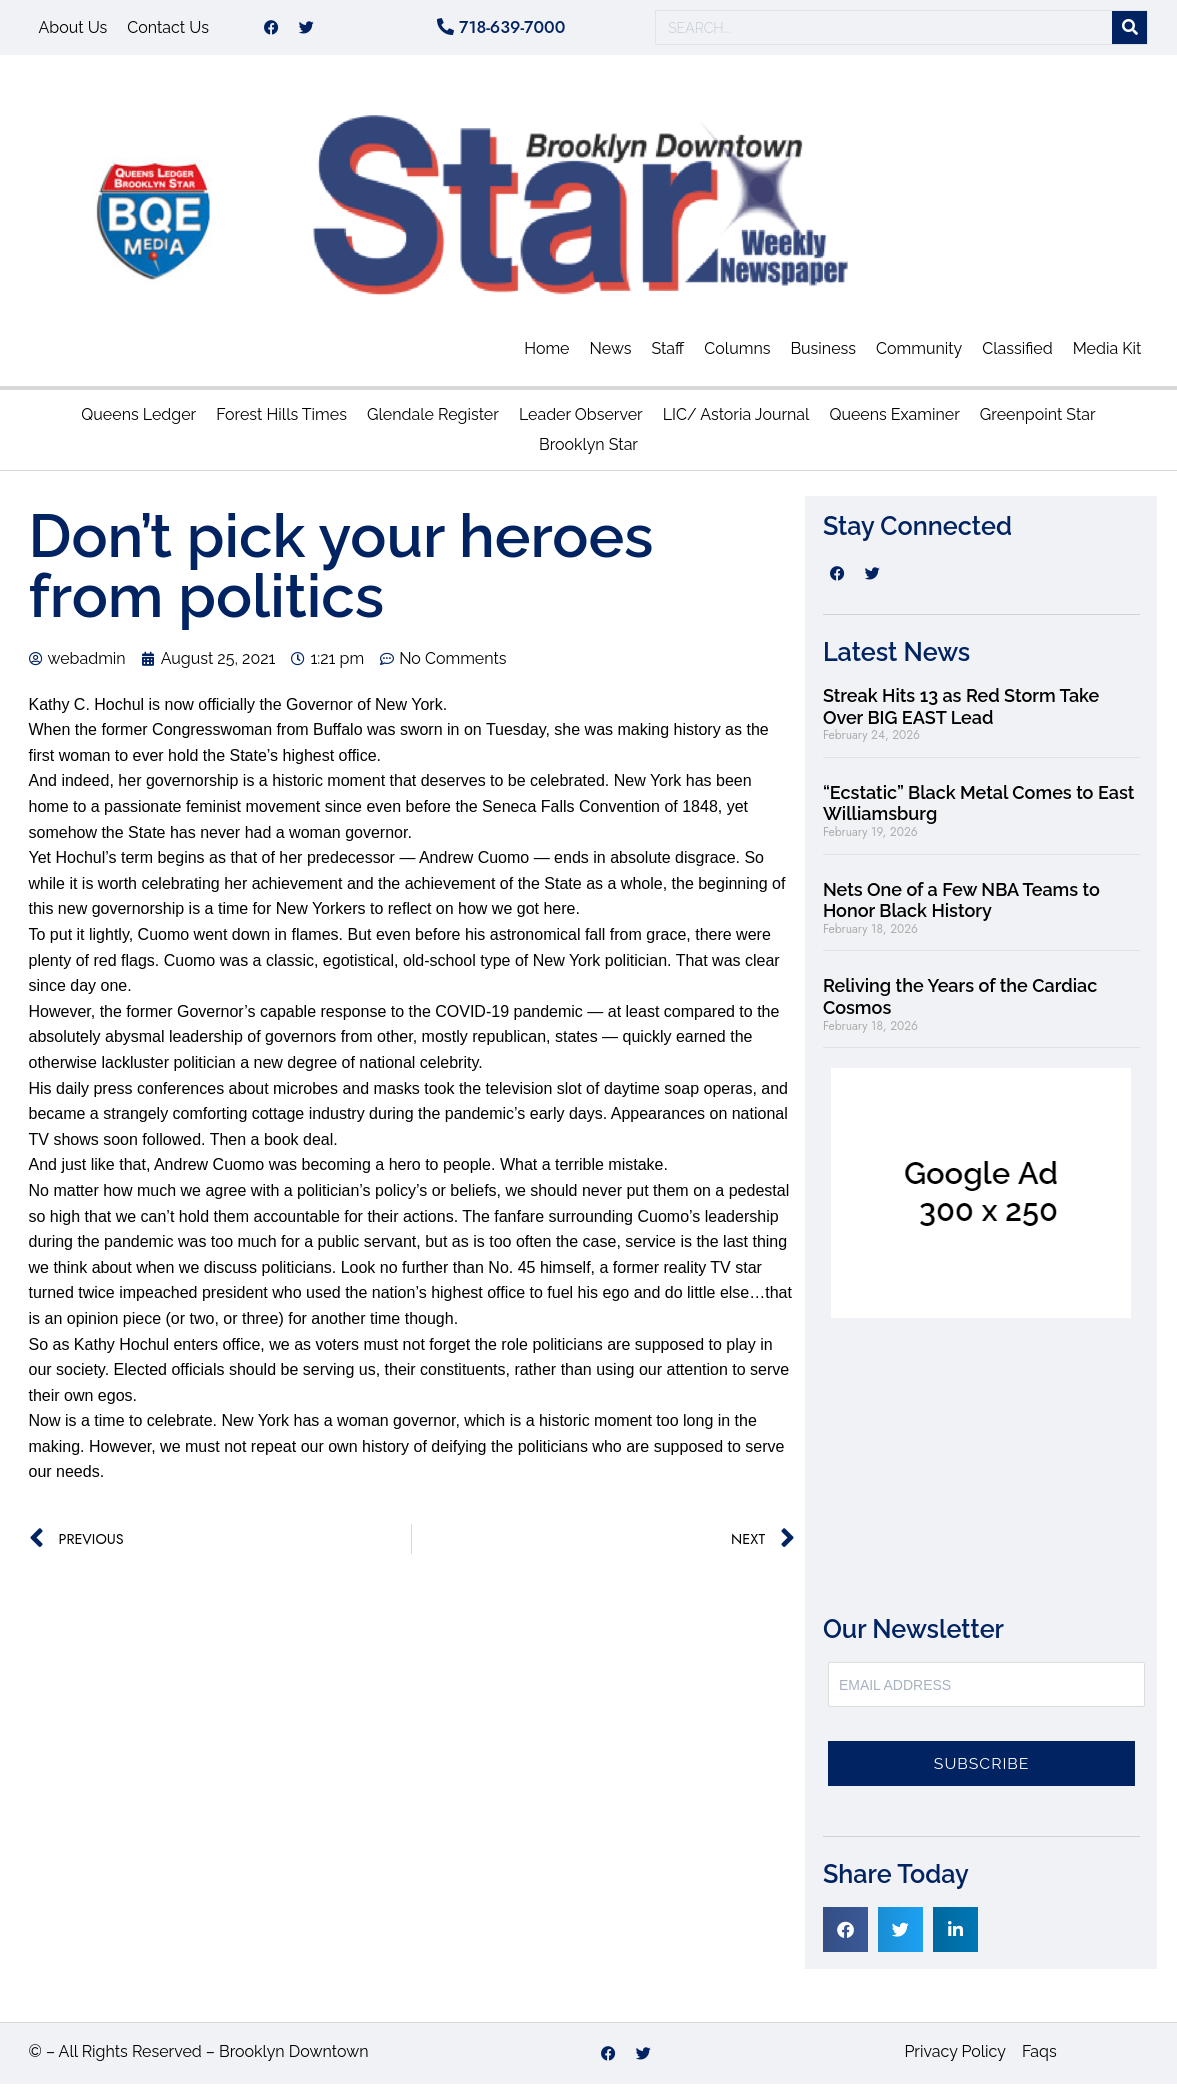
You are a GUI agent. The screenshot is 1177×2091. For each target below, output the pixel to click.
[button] (845, 1936)
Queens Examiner (894, 421)
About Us (73, 30)
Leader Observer (581, 421)
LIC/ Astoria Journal (736, 421)
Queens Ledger (138, 421)
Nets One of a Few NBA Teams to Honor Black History (961, 907)
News (611, 355)
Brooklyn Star (588, 451)
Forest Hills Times (281, 421)
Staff (667, 355)
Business (823, 355)
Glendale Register (433, 421)
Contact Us (168, 30)
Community (919, 355)
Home (546, 355)
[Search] (1129, 31)
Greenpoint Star (1038, 421)
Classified (1017, 355)
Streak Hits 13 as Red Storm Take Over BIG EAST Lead (961, 713)
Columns (737, 355)
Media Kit (1107, 355)
